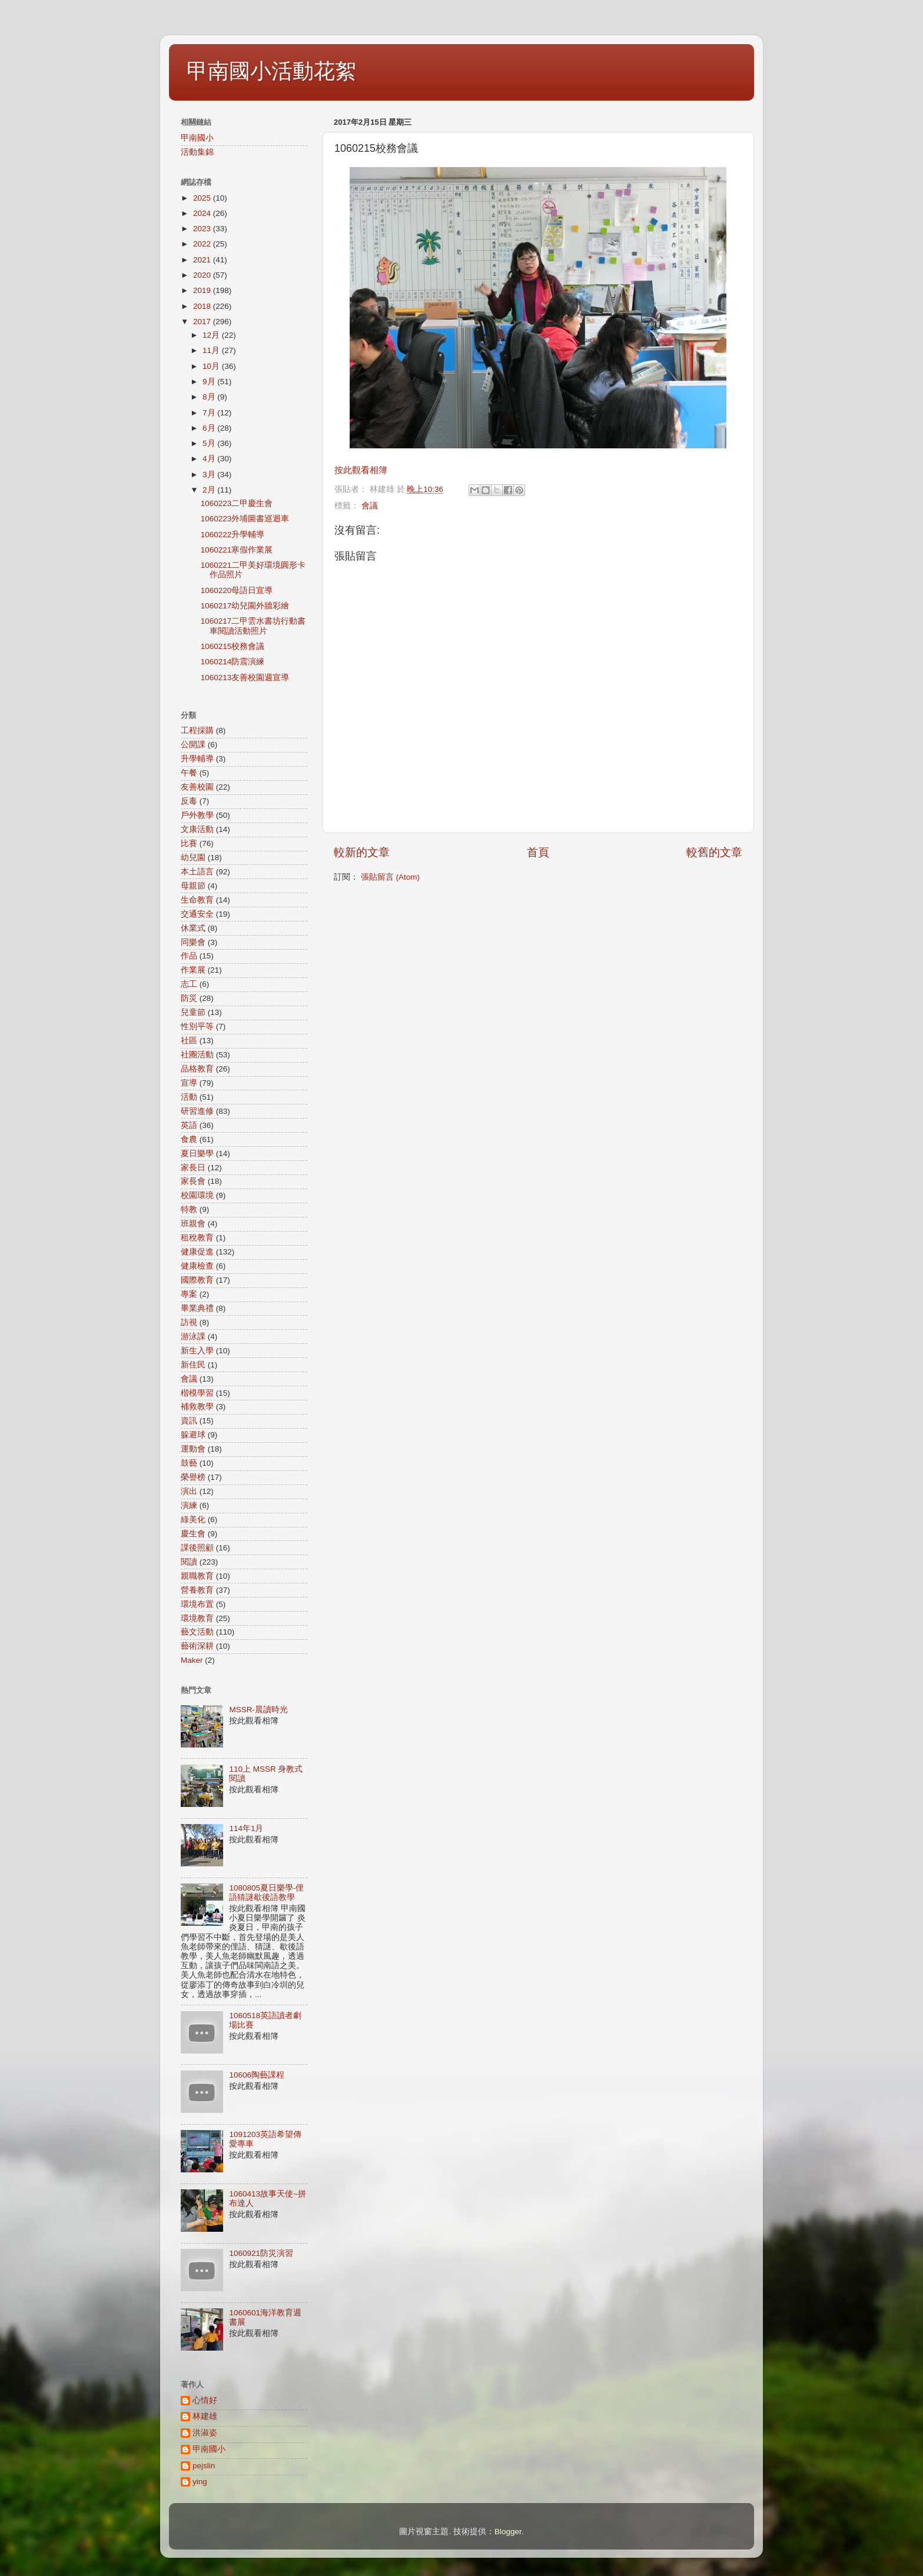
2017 (203, 321)
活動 (189, 1097)
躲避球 (193, 1434)
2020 (203, 275)
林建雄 (204, 2416)
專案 (189, 1294)
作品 (189, 955)
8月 (209, 396)
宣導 (189, 1083)
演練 (189, 1505)
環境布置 (197, 1604)
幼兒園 (193, 857)
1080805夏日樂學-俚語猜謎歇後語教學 (266, 1892)
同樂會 (193, 942)
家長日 (193, 1167)
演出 (189, 1491)
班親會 (193, 1223)
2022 (203, 243)
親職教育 (197, 1576)
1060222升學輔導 (233, 534)
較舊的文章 (714, 852)
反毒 (189, 801)
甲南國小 (197, 138)
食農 (189, 1139)
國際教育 (197, 1280)
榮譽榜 (193, 1477)
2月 (209, 489)
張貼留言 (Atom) (390, 877)
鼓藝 (189, 1463)
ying (199, 2481)
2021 (203, 259)
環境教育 (197, 1618)
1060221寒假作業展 (237, 549)
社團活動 (197, 1054)
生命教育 (197, 900)
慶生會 (193, 1533)
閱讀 (189, 1561)
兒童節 (193, 1012)
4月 (209, 458)
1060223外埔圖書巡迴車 (245, 518)
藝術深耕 (197, 1646)
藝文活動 (197, 1632)
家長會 (193, 1181)
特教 (189, 1209)
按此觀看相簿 (360, 470)
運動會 (193, 1449)
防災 (189, 998)
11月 (212, 350)
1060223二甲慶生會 (237, 503)
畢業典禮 (197, 1308)
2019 (203, 290)
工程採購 (197, 730)
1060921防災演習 (261, 2253)
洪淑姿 (204, 2432)
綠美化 (193, 1519)
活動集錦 (197, 152)
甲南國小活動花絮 (271, 71)
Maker (192, 1660)
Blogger (508, 2531)
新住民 (193, 1364)
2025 (203, 198)
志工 (189, 984)
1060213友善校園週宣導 (245, 677)
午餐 (189, 772)
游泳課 (193, 1336)
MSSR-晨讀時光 (258, 1709)
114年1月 (246, 1828)
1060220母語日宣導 (237, 590)
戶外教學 (197, 815)
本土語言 (197, 871)
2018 (203, 306)
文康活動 (197, 829)
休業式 (193, 928)
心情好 (204, 2400)
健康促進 (197, 1251)
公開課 (193, 744)
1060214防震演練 (233, 661)
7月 (209, 412)
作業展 (193, 970)
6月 (209, 428)
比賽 (189, 843)
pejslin (203, 2465)
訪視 (189, 1322)
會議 (369, 505)
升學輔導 (197, 758)
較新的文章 (362, 852)
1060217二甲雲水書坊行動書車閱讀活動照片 (253, 626)
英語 (189, 1125)
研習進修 (197, 1111)
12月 (212, 335)
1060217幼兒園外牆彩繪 (245, 605)
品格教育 (197, 1068)
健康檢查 (197, 1266)
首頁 (538, 852)
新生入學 (197, 1350)
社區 (189, 1040)
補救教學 (197, 1406)
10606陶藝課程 (256, 2075)
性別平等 (197, 1026)
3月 (209, 474)
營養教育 (197, 1590)
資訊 (189, 1420)
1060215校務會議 (233, 646)
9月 (209, 381)
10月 (212, 366)
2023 (203, 228)
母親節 (193, 885)
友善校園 (197, 787)
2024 (203, 213)
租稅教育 (197, 1237)
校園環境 (197, 1195)
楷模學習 (197, 1393)
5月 (209, 443)
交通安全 (197, 914)
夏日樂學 (197, 1153)
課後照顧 (197, 1547)
